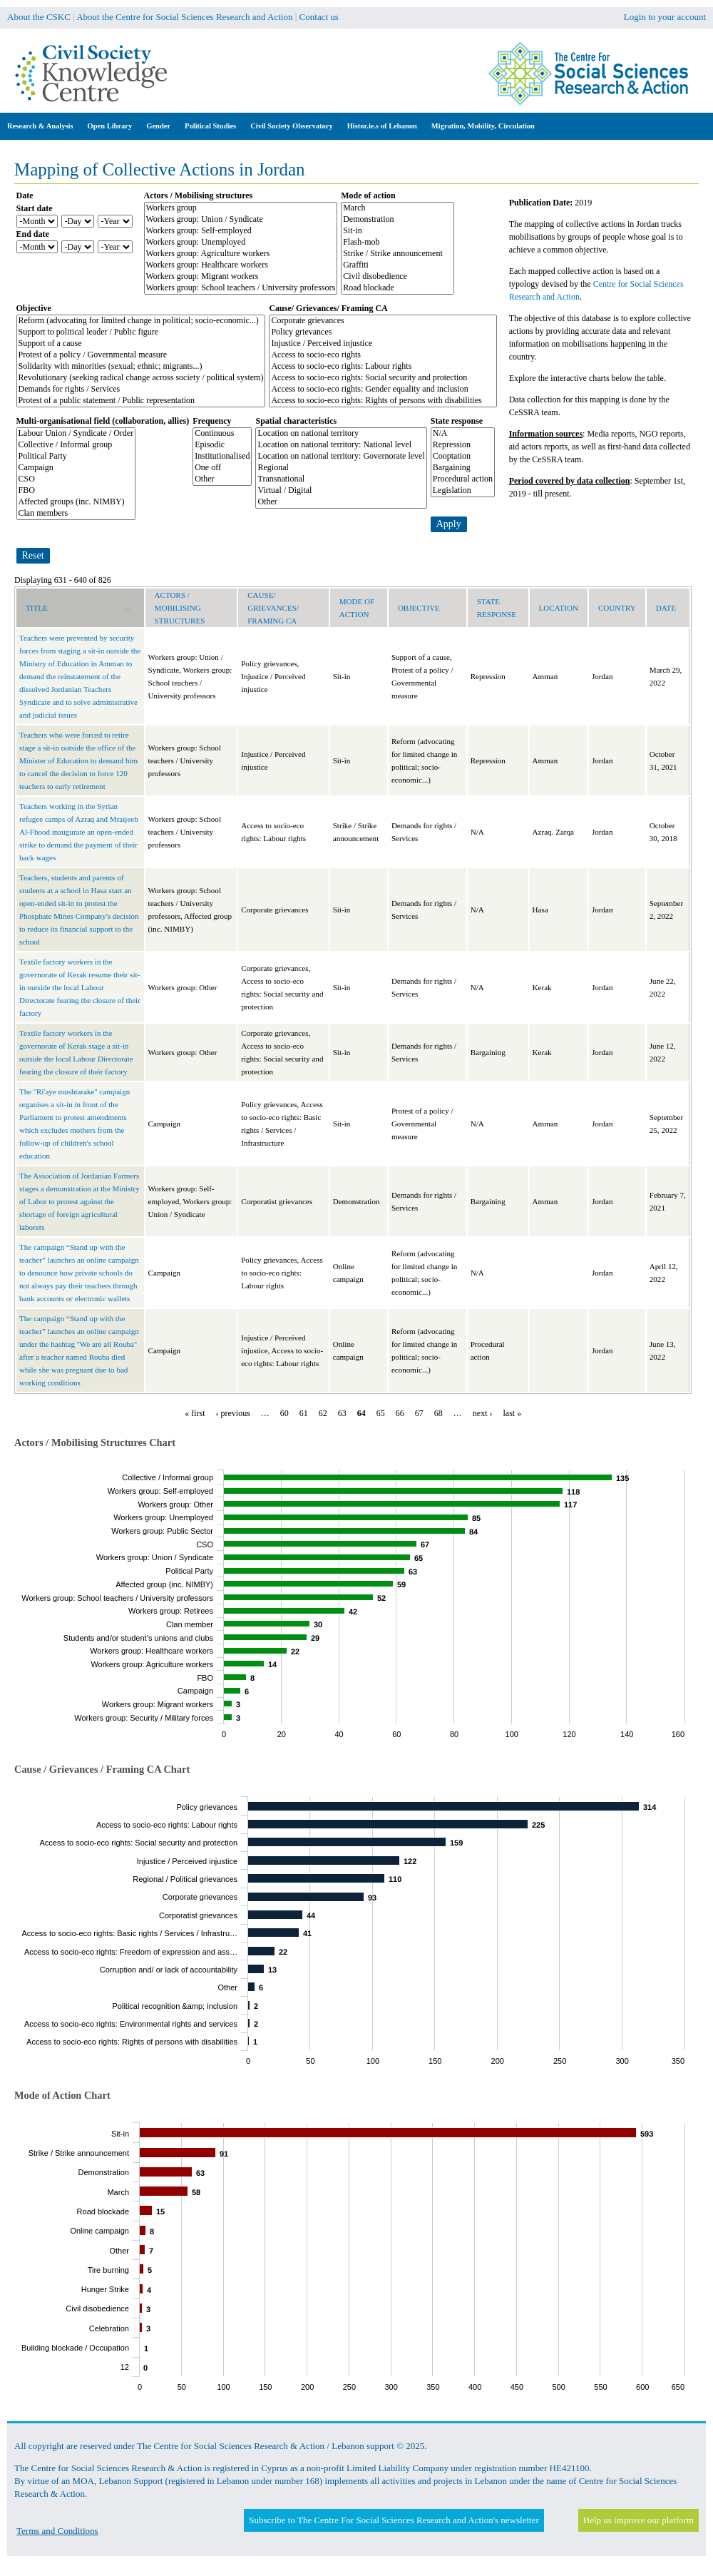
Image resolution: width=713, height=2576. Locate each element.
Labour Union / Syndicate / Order (76, 433)
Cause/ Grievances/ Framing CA (328, 308)
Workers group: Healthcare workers (241, 265)
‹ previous (233, 1413)
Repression (462, 445)
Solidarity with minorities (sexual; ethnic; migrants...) (141, 366)
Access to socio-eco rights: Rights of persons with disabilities (383, 401)
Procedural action (462, 479)
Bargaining (462, 468)
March (397, 208)
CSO (76, 479)
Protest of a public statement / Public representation (141, 401)
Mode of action (368, 195)
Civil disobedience (397, 276)
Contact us (319, 16)
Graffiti (397, 265)
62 (323, 1413)
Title (79, 608)
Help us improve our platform (638, 2520)
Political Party (76, 456)
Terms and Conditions (57, 2530)
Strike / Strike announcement (397, 254)
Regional (341, 468)
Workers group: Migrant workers (241, 276)
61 (303, 1413)
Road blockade (397, 288)
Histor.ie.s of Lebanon (382, 126)
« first (195, 1413)
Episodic (222, 445)
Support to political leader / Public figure (141, 332)
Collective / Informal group (76, 445)
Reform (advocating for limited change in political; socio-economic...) (141, 321)
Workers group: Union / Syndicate (241, 219)
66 (400, 1413)
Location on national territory (341, 433)
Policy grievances (383, 332)
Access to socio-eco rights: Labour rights (383, 366)
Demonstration (397, 219)
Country (617, 608)
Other (222, 479)
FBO (76, 491)
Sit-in (397, 231)
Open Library (110, 126)
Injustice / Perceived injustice (383, 344)
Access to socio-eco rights (383, 355)
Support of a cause (141, 344)
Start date (34, 208)
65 (380, 1413)
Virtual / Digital (341, 491)
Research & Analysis (40, 126)
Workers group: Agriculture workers (241, 254)
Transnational (341, 479)
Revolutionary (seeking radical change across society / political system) (141, 378)
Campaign (76, 468)
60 (284, 1413)
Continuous (222, 433)
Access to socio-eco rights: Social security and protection (383, 378)
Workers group (241, 208)
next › (483, 1413)
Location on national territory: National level (341, 445)
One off (222, 468)
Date (25, 195)
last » (512, 1413)
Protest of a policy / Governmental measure (141, 355)
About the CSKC (39, 16)
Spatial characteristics (296, 421)
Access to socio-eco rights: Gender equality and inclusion (383, 389)
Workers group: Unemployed (241, 242)
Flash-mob (397, 242)
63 (342, 1413)
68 (438, 1413)
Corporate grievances (383, 321)
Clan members (76, 513)
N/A (462, 433)
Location (558, 608)
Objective (33, 308)
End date (32, 234)
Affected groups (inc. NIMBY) (76, 502)
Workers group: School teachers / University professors (241, 288)
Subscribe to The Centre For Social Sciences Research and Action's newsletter (393, 2520)
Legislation (462, 491)
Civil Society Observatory (291, 126)
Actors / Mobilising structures (198, 195)
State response (457, 421)
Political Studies (210, 126)
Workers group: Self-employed (241, 231)
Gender (158, 126)
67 (419, 1413)
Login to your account (665, 16)
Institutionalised (222, 456)
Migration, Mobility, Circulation (483, 126)
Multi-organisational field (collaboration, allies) (103, 421)
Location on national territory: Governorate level (341, 456)
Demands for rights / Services (141, 389)
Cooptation (462, 456)
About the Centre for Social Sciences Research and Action (184, 16)
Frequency (212, 421)
